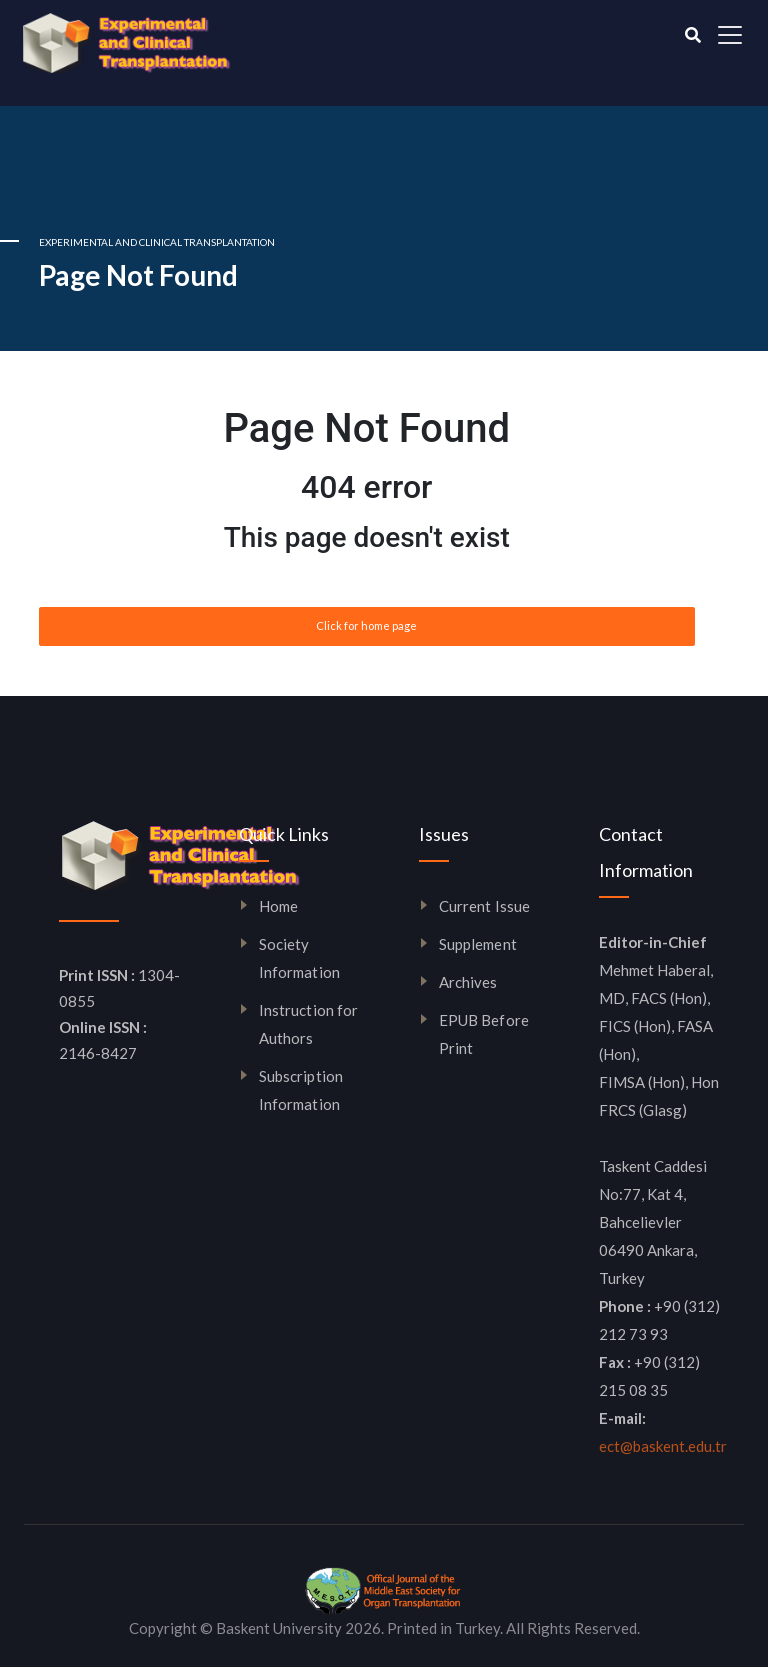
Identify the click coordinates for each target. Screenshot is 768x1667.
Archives (468, 982)
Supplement (478, 944)
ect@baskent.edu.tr (663, 1446)
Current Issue (484, 906)
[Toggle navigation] (730, 35)
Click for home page (366, 625)
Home (278, 906)
